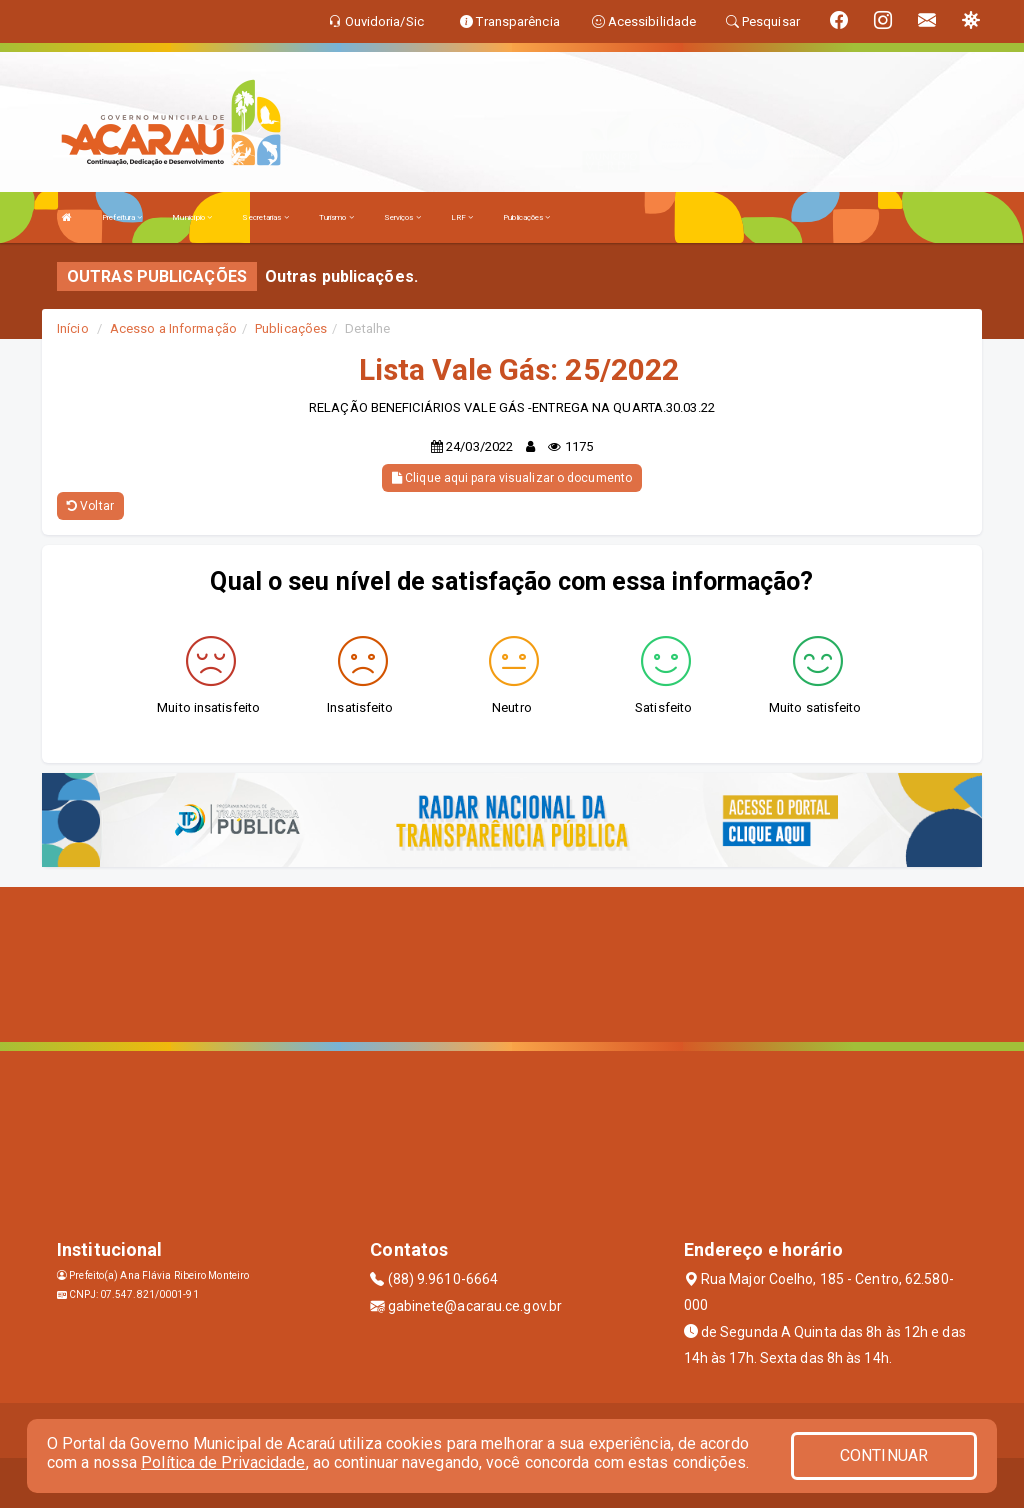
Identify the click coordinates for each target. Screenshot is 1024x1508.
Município (192, 217)
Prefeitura (122, 217)
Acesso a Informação (173, 328)
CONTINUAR (884, 1455)
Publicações (526, 217)
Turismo (336, 217)
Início (73, 328)
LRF (462, 217)
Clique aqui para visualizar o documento (512, 478)
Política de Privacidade (223, 1462)
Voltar (90, 506)
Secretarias (265, 217)
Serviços (402, 217)
